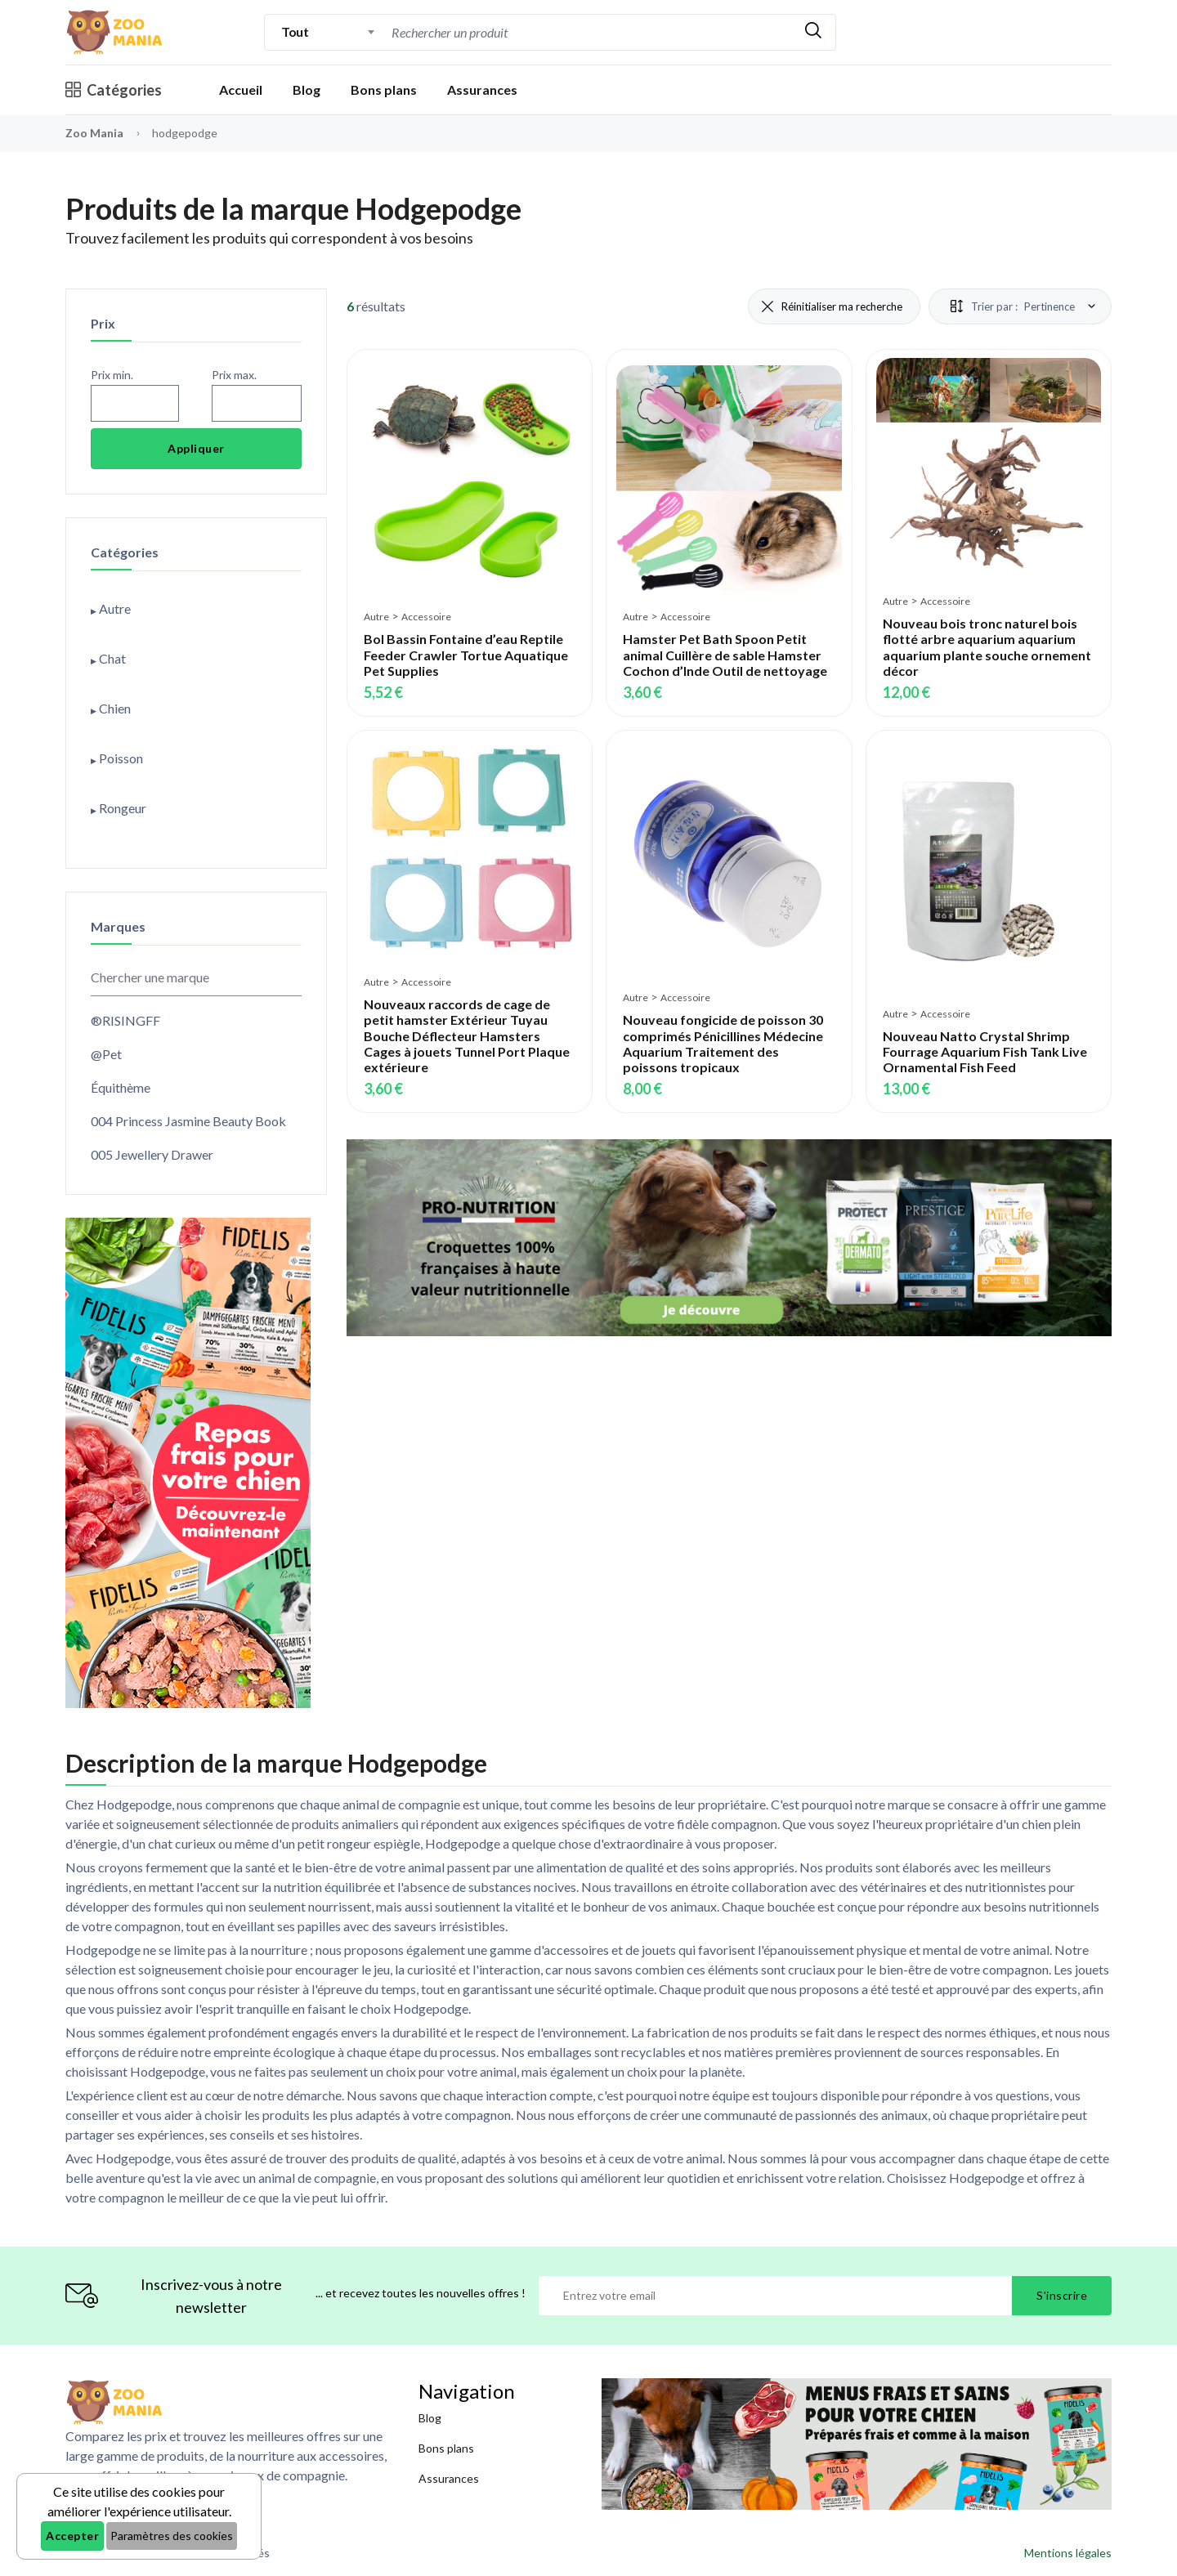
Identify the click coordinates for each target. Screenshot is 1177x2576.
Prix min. (112, 375)
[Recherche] (589, 32)
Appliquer (196, 448)
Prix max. (234, 375)
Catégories (113, 90)
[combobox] (328, 32)
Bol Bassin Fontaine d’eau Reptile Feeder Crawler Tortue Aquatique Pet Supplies (466, 654)
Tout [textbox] (294, 31)
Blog (306, 89)
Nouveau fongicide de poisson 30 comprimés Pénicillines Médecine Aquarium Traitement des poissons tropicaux (723, 1043)
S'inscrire (1061, 2295)
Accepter (72, 2535)
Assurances (482, 89)
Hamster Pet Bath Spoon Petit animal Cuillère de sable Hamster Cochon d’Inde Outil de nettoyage (725, 654)
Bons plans (384, 89)
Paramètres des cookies (171, 2535)
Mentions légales (1068, 2553)
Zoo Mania (94, 133)
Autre (376, 616)
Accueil (240, 89)
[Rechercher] (813, 32)
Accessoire (426, 616)
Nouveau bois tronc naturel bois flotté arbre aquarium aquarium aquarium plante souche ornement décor (987, 646)
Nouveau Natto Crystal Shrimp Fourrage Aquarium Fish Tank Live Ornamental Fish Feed (985, 1051)
